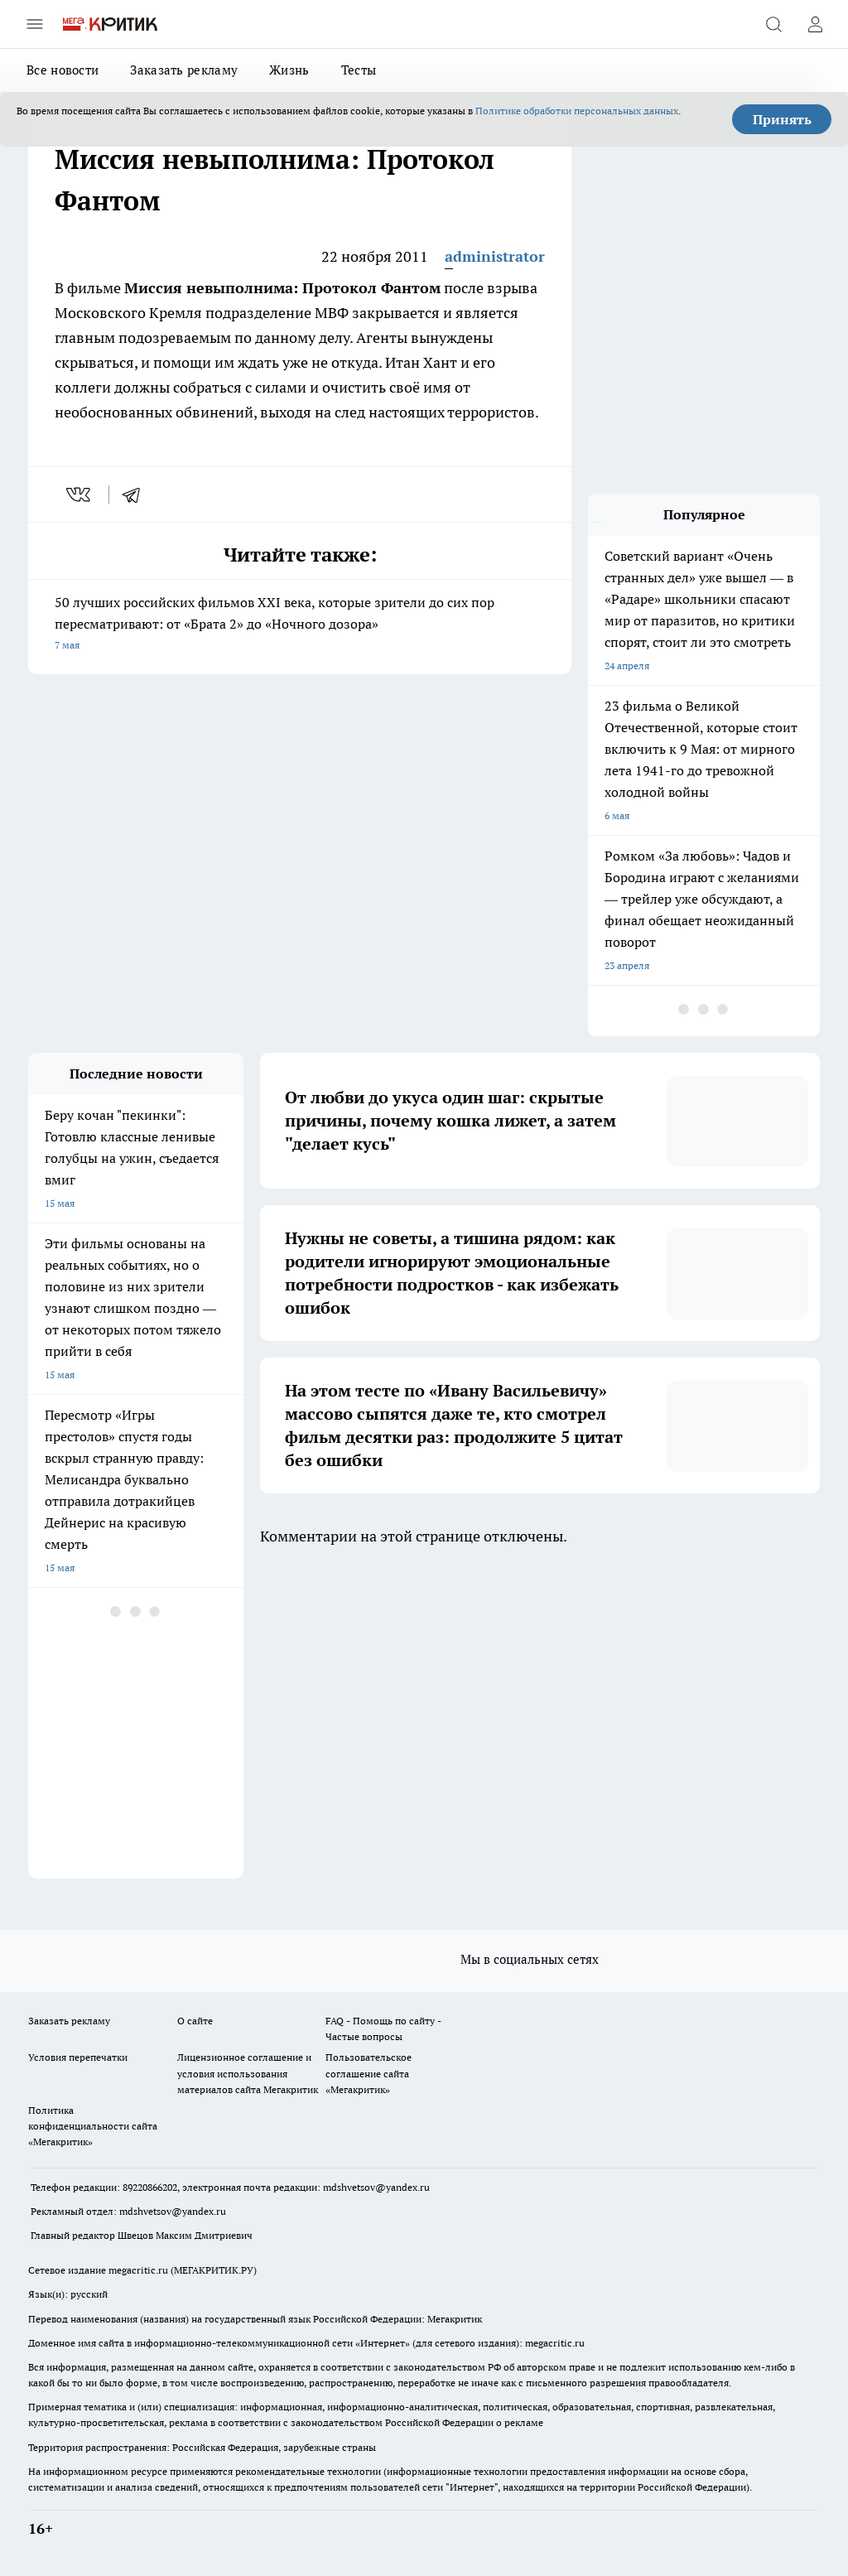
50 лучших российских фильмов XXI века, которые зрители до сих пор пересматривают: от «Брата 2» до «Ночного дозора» (300, 625)
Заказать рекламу (184, 70)
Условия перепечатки (78, 2057)
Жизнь (289, 70)
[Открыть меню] (35, 24)
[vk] (79, 494)
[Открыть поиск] (773, 24)
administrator (495, 256)
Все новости (62, 70)
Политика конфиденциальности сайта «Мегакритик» (92, 2126)
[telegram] (136, 494)
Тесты (359, 70)
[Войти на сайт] (814, 24)
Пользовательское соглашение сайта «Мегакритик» (368, 2073)
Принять (782, 119)
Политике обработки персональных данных (576, 110)
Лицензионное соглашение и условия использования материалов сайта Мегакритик (247, 2073)
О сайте (195, 2020)
